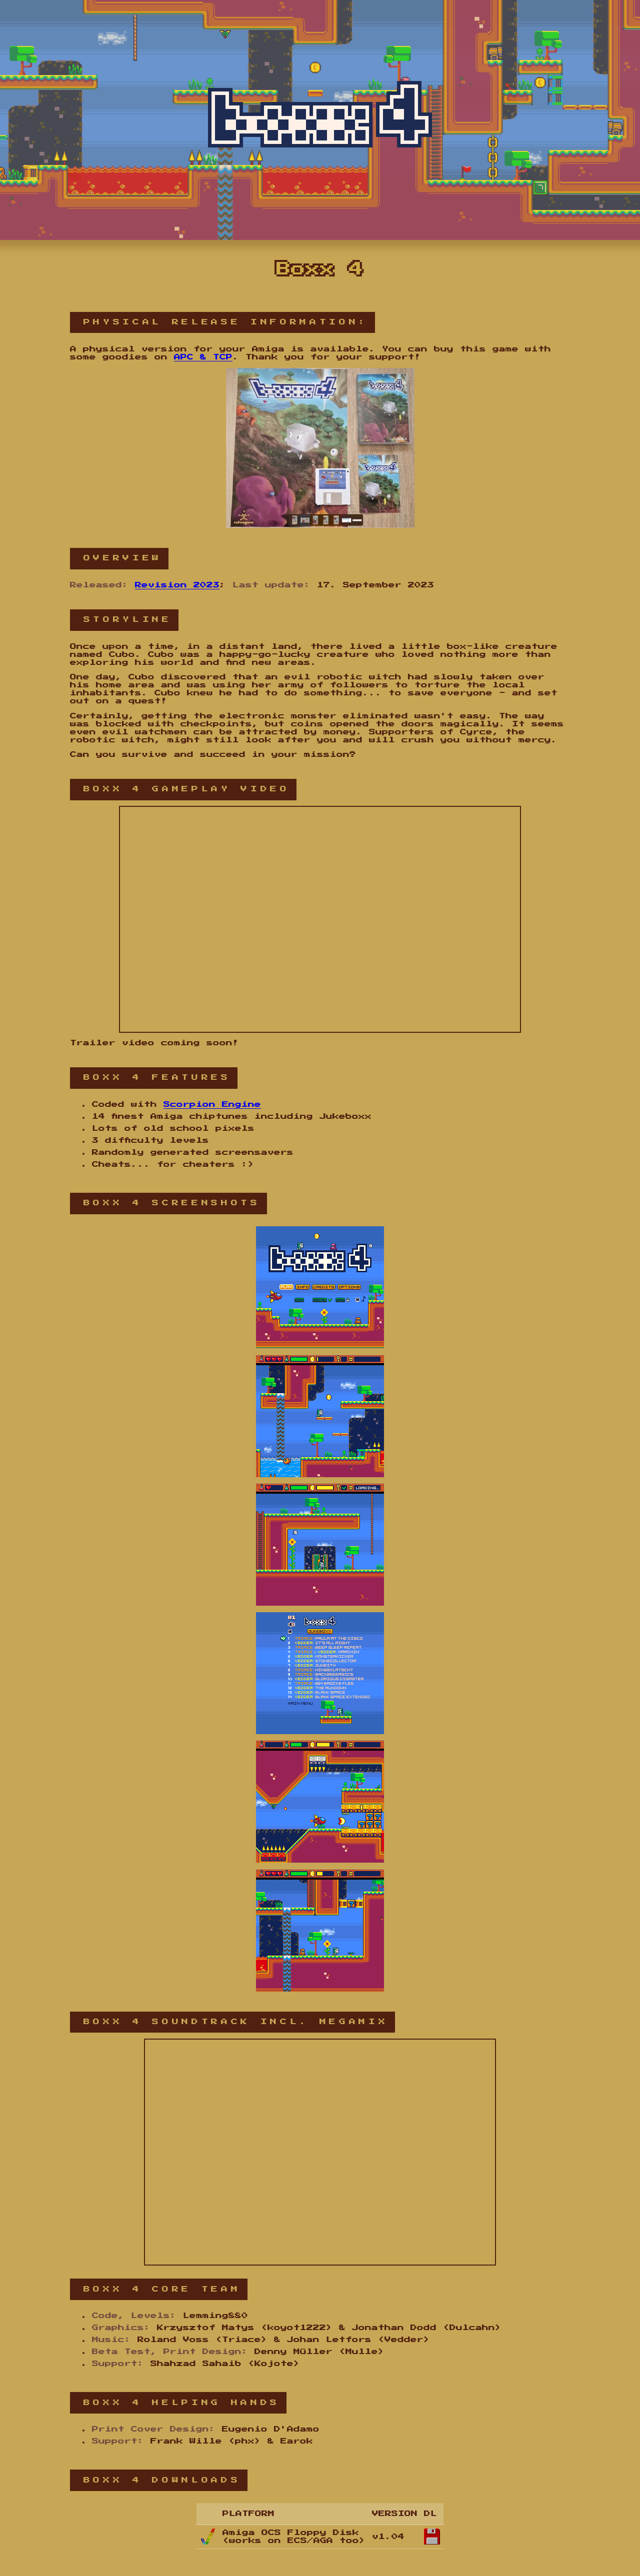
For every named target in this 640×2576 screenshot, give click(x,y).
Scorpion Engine (212, 1104)
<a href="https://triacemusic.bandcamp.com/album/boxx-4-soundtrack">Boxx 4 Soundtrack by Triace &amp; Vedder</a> (320, 2152)
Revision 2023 (177, 585)
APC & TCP (203, 357)
